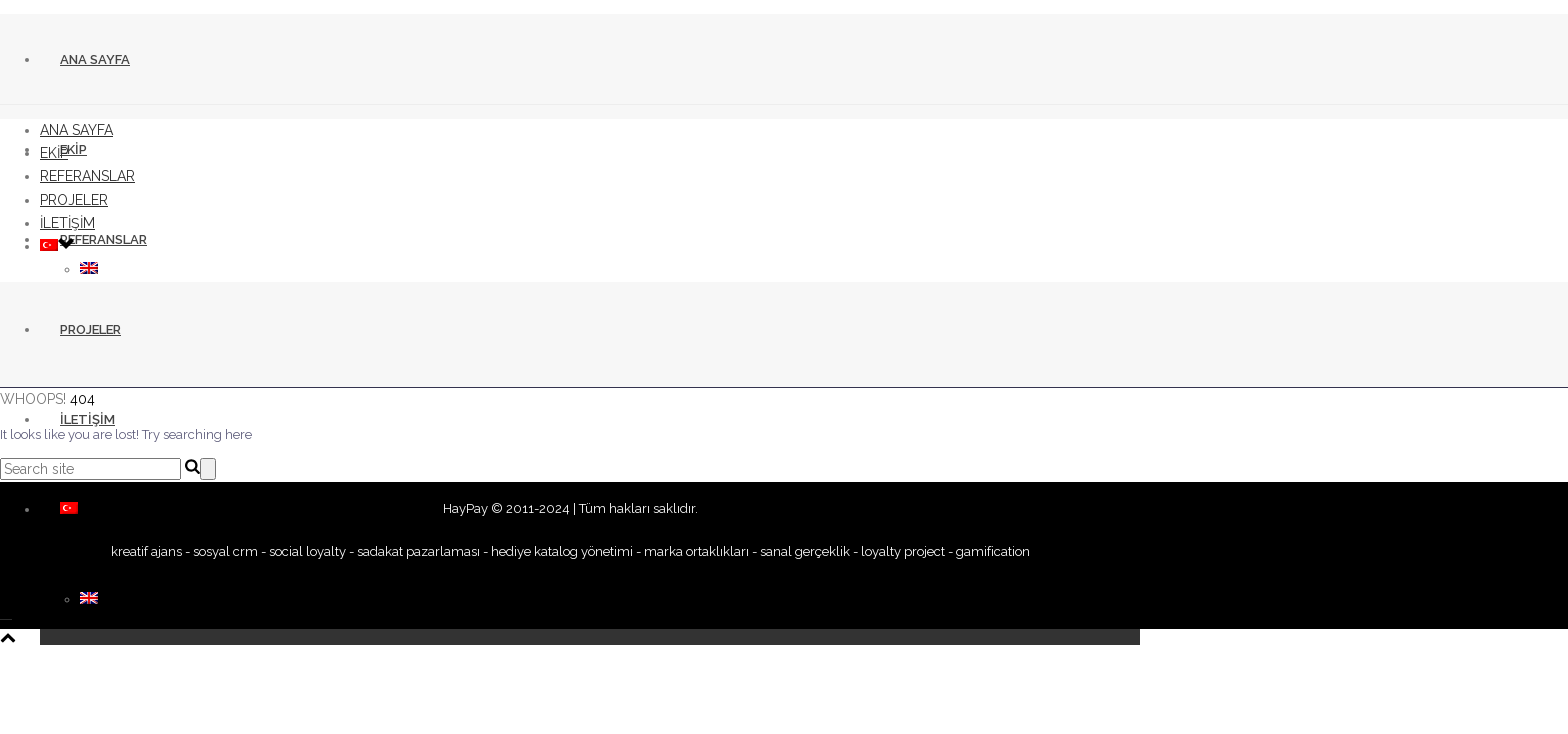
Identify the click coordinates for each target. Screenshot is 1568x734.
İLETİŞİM (87, 419)
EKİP (73, 149)
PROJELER (90, 329)
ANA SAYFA (95, 59)
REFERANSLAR (103, 239)
